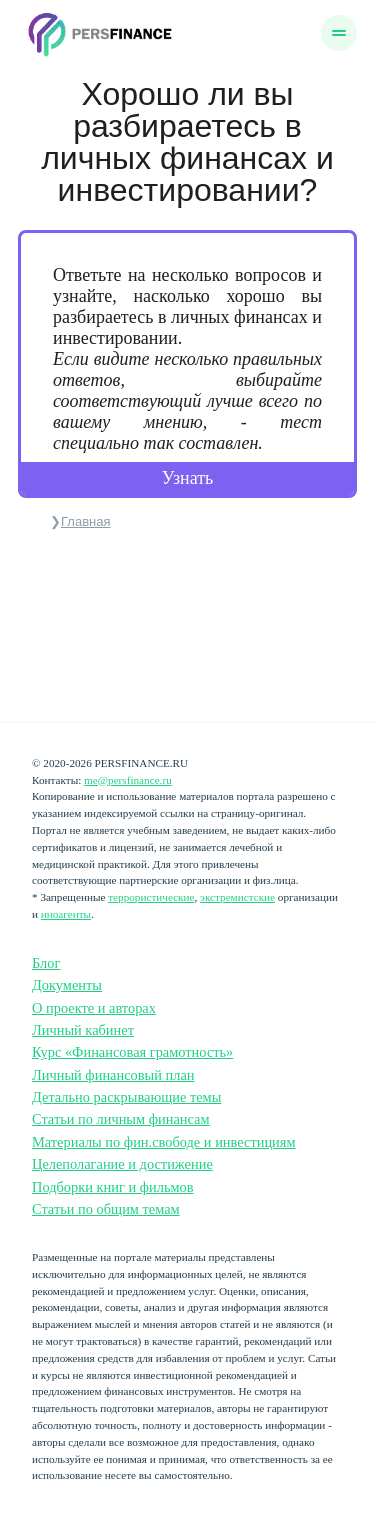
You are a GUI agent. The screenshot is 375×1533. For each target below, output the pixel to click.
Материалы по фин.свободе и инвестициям (164, 1142)
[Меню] (339, 33)
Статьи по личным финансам (121, 1119)
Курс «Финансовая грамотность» (132, 1052)
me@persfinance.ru (128, 780)
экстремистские (237, 897)
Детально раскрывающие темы (126, 1097)
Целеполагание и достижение (122, 1164)
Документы (67, 985)
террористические (151, 897)
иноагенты (66, 914)
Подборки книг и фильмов (113, 1187)
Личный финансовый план (113, 1075)
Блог (46, 963)
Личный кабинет (83, 1030)
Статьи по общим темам (106, 1209)
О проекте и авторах (94, 1008)
